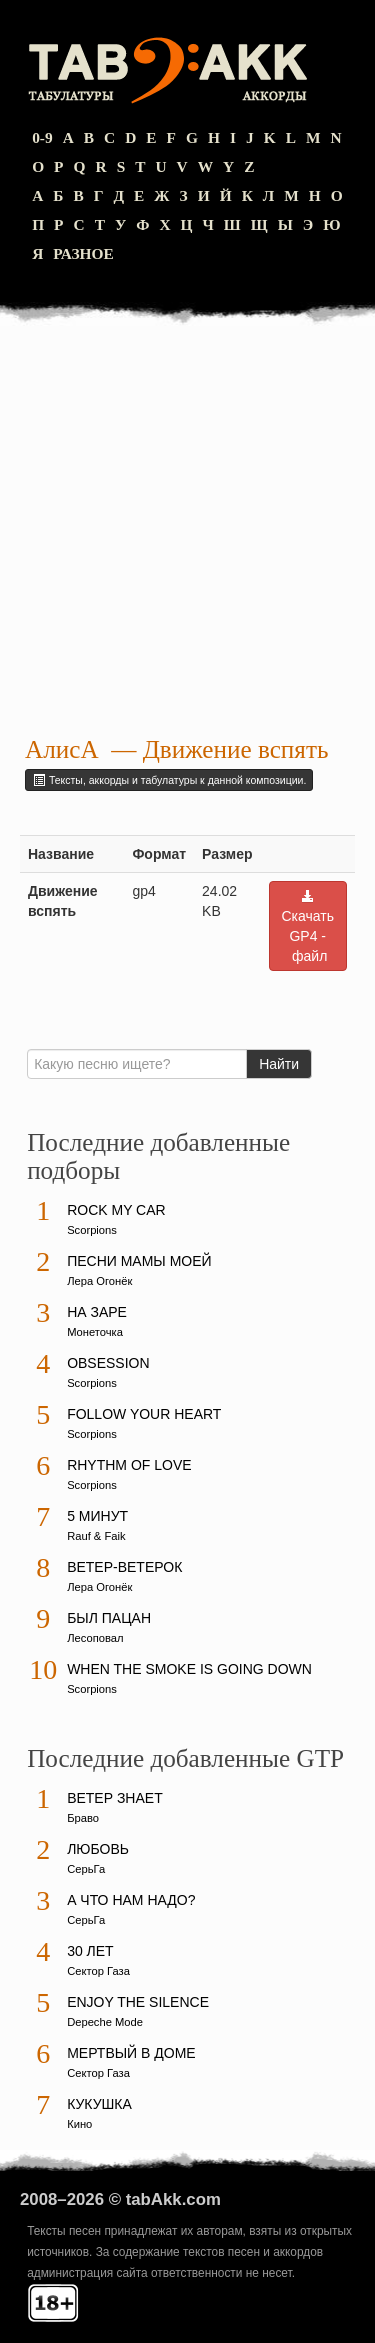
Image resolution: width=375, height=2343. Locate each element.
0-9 (42, 137)
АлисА (62, 749)
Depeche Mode (105, 2022)
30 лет (90, 1951)
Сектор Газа (98, 1971)
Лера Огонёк (99, 1281)
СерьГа (86, 1869)
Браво (83, 1818)
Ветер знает (115, 1798)
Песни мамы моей (139, 1261)
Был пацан (109, 1618)
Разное (83, 253)
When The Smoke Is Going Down (189, 1669)
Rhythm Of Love (129, 1465)
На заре (97, 1312)
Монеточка (95, 1332)
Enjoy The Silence (138, 2002)
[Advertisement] (187, 533)
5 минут (97, 1516)
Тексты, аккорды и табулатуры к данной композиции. (169, 780)
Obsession (108, 1363)
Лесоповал (95, 1638)
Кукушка (99, 2104)
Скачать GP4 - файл (308, 926)
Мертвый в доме (131, 2053)
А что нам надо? (131, 1900)
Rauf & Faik (96, 1536)
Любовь (98, 1849)
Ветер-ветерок (124, 1567)
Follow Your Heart (144, 1414)
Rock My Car (116, 1210)
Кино (79, 2124)
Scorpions (92, 1230)
